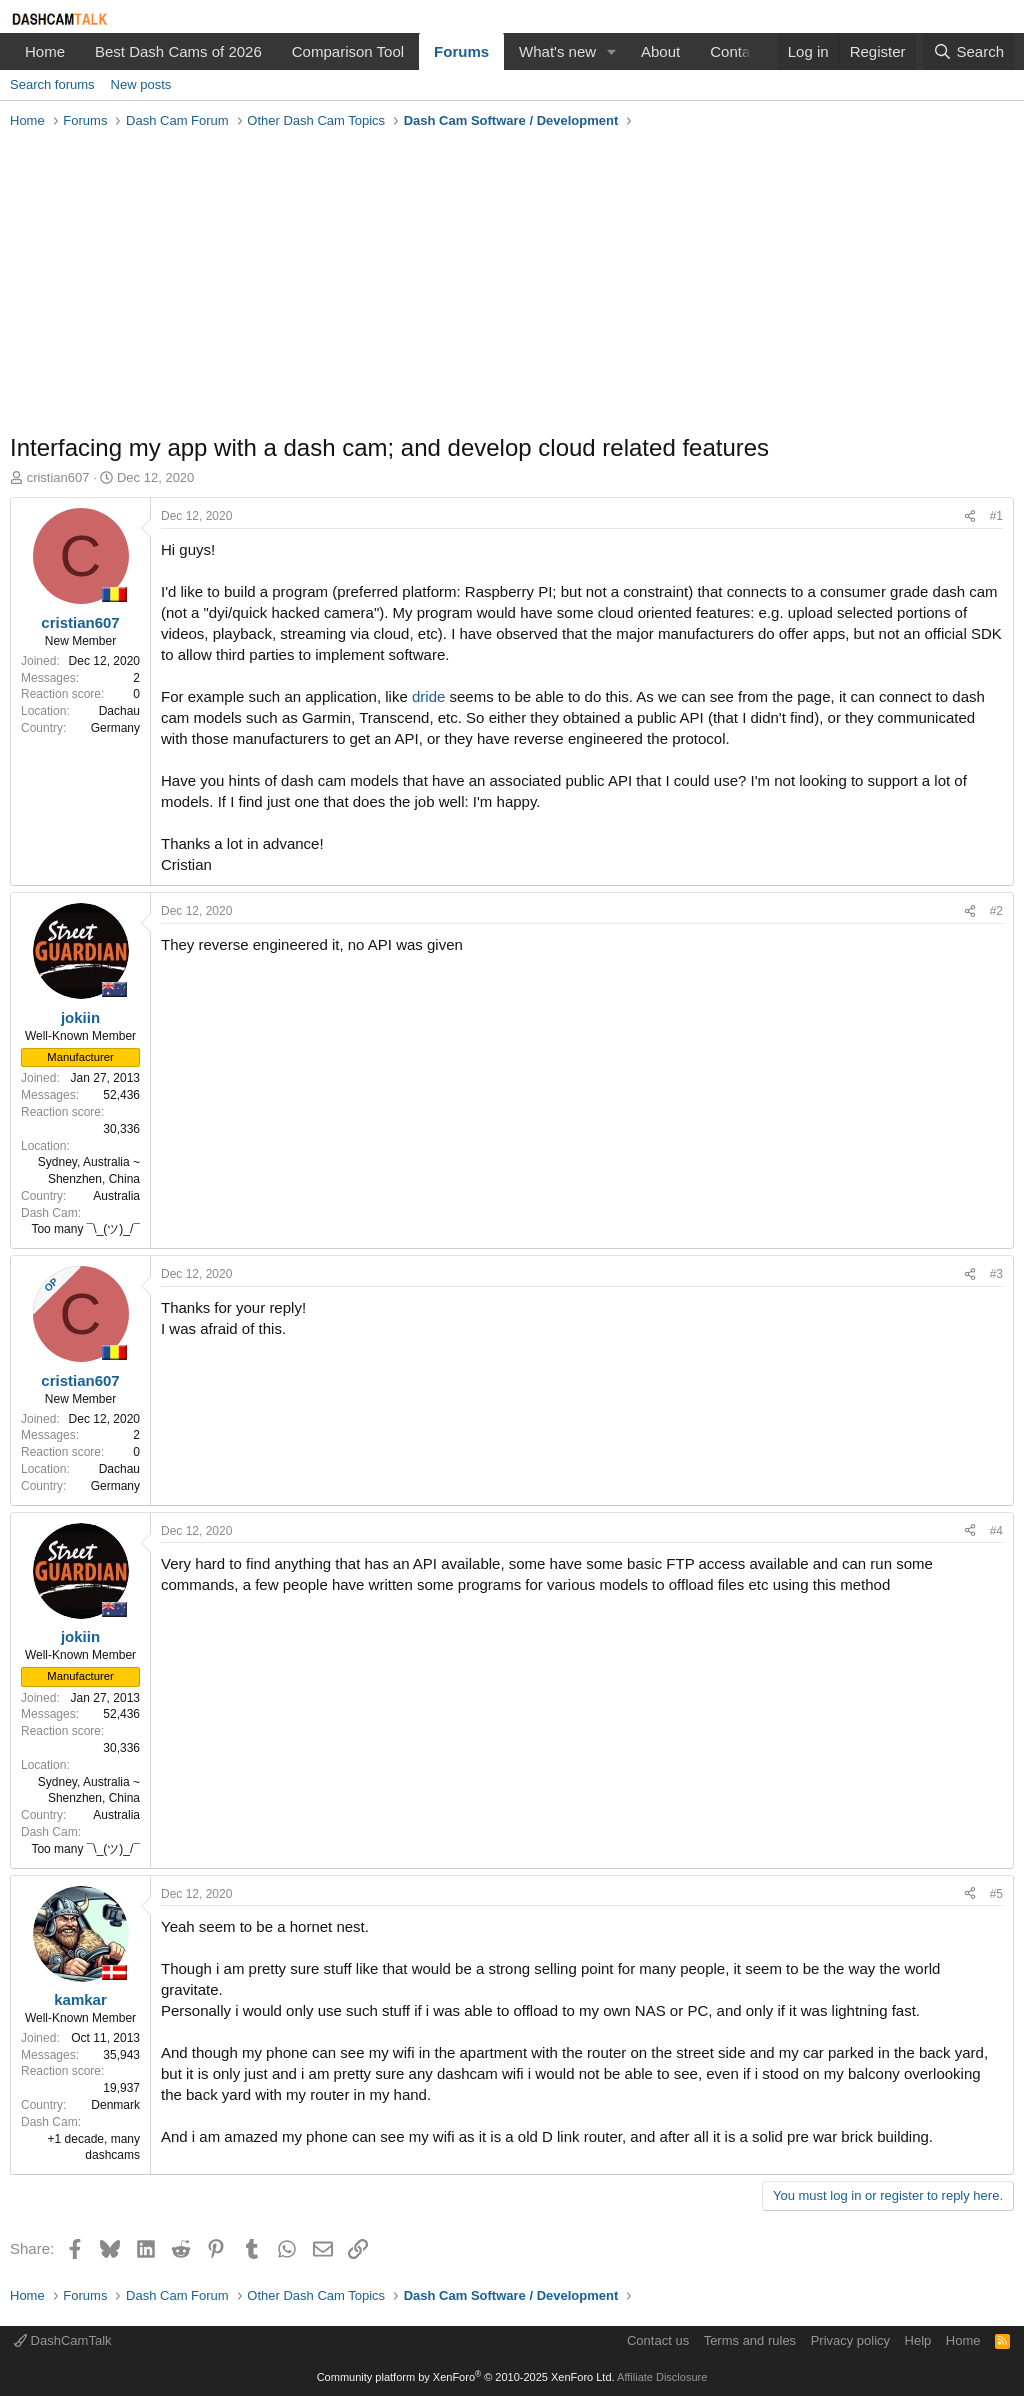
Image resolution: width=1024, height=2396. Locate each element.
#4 (996, 1531)
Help (918, 2340)
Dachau (119, 711)
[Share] (970, 516)
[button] (612, 51)
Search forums (52, 84)
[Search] (968, 51)
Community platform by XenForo (466, 2377)
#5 (996, 1894)
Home (45, 51)
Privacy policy (850, 2340)
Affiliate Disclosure (662, 2377)
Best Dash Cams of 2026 (178, 51)
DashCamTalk (63, 2340)
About (660, 51)
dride (428, 696)
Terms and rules (750, 2340)
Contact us (658, 2340)
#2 (996, 911)
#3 (996, 1274)
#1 (996, 516)
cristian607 (58, 477)
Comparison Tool (348, 51)
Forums (461, 51)
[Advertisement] (512, 286)
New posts (141, 84)
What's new (557, 51)
